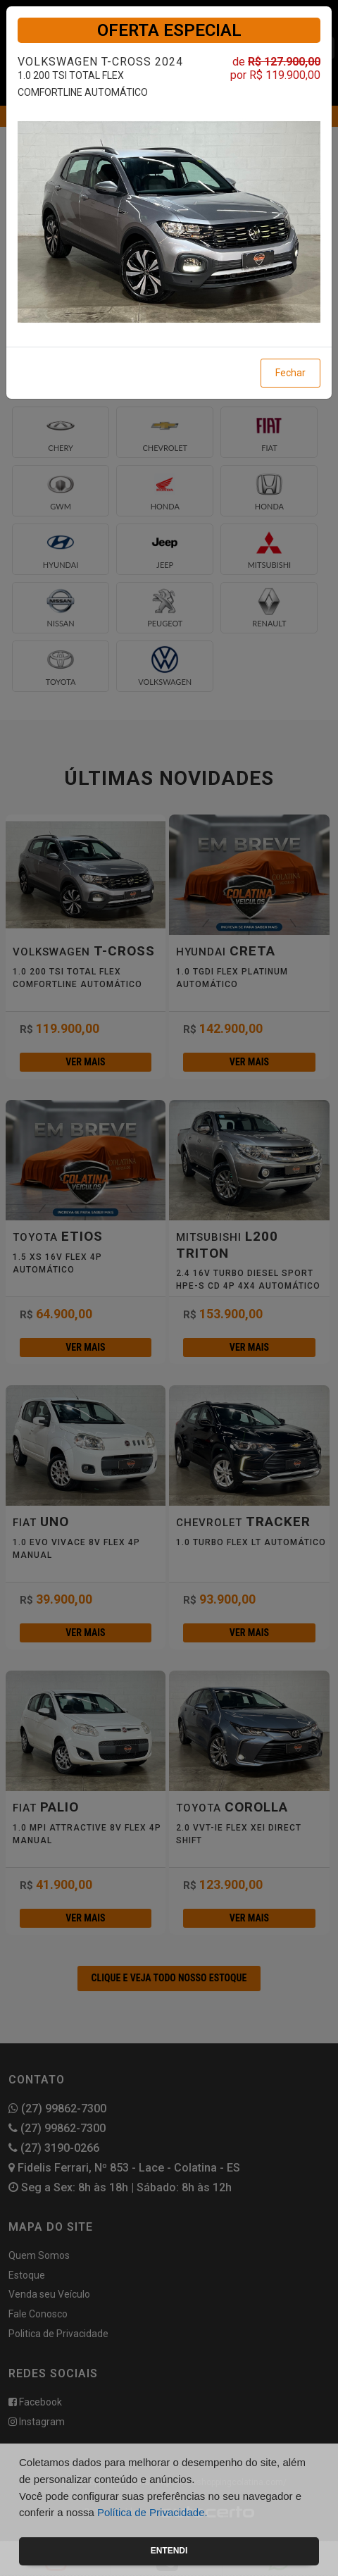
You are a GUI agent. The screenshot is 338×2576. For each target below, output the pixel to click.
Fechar (290, 372)
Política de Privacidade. (152, 2512)
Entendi (169, 2551)
